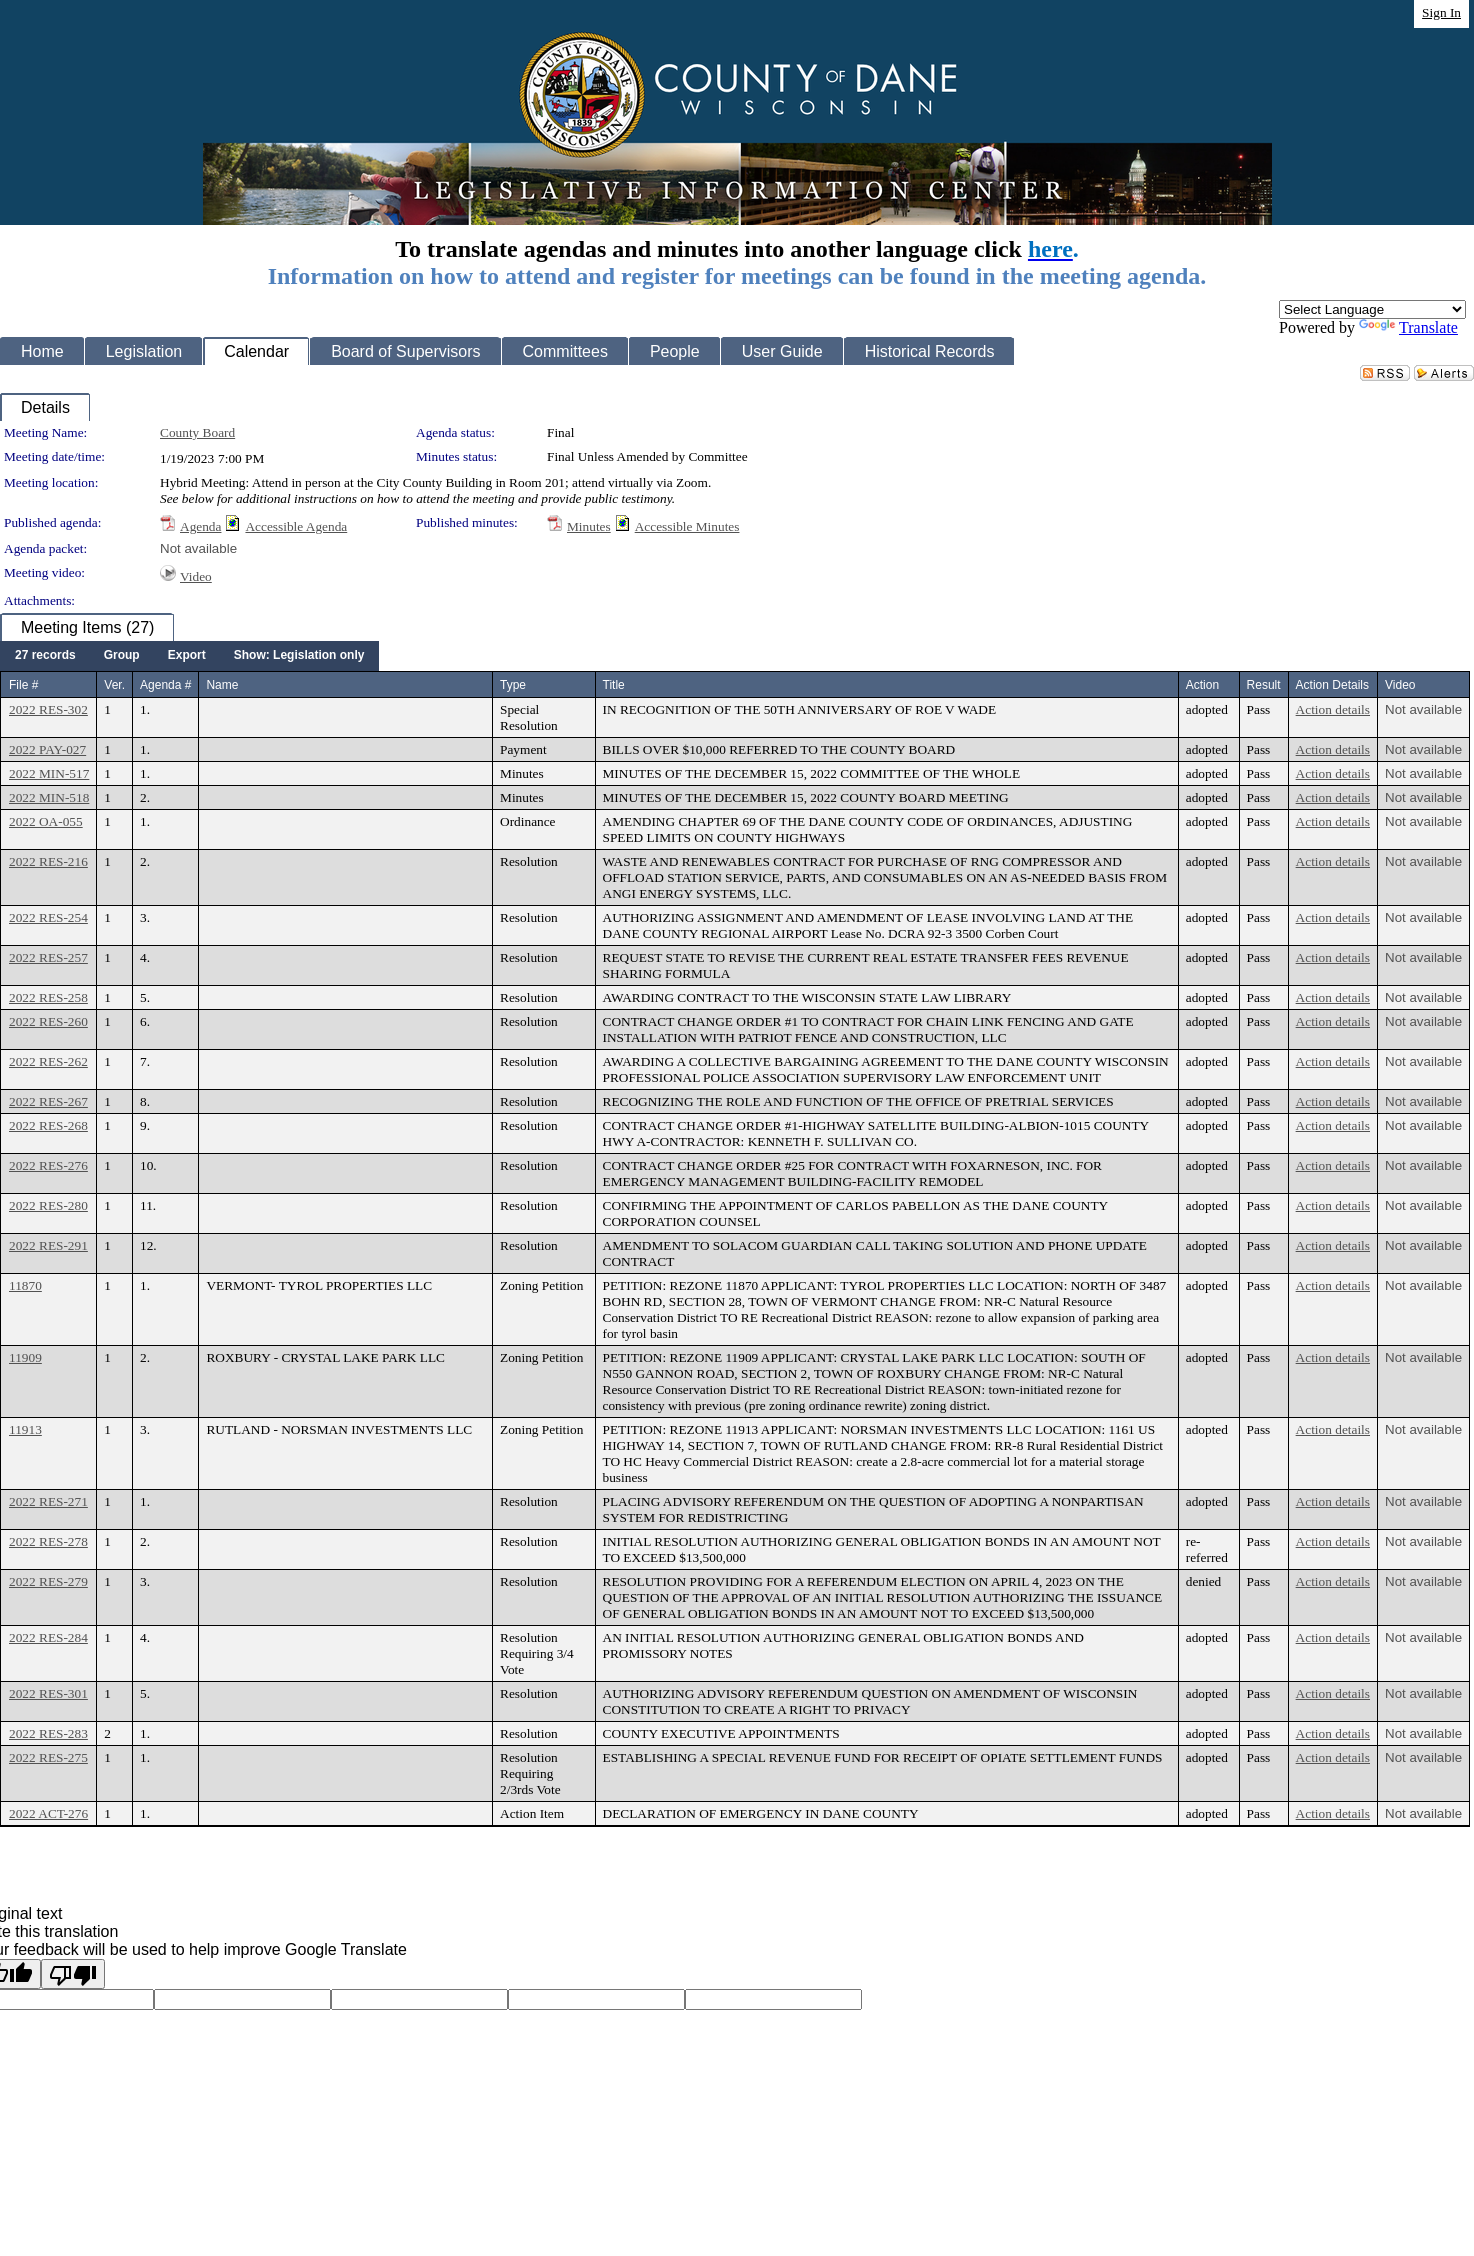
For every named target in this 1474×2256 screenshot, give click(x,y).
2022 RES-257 (48, 957)
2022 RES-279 (48, 1581)
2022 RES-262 (48, 1061)
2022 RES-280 (48, 1205)
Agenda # (165, 685)
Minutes (589, 526)
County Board (197, 432)
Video (196, 576)
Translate (1408, 327)
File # (23, 685)
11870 (25, 1285)
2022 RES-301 (48, 1693)
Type (513, 685)
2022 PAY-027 (47, 749)
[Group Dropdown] (122, 656)
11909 (25, 1357)
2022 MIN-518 (49, 797)
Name (222, 685)
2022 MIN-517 (49, 773)
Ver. (114, 685)
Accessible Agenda (296, 526)
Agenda (200, 526)
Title (614, 685)
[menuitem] (45, 656)
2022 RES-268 (48, 1125)
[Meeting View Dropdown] (299, 656)
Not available (198, 548)
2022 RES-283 (48, 1733)
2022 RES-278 (48, 1541)
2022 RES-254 (48, 917)
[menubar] (189, 656)
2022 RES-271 (48, 1501)
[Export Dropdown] (187, 656)
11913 (25, 1429)
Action (1202, 685)
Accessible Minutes (687, 526)
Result (1264, 685)
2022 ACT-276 (48, 1813)
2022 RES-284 (48, 1637)
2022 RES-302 (48, 709)
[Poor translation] (73, 1974)
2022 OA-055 (46, 821)
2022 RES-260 (48, 1021)
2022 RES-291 (48, 1245)
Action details (1333, 709)
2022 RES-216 (48, 861)
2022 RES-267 (48, 1101)
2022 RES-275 (48, 1757)
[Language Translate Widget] (1372, 309)
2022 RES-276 (48, 1165)
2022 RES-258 (48, 997)
